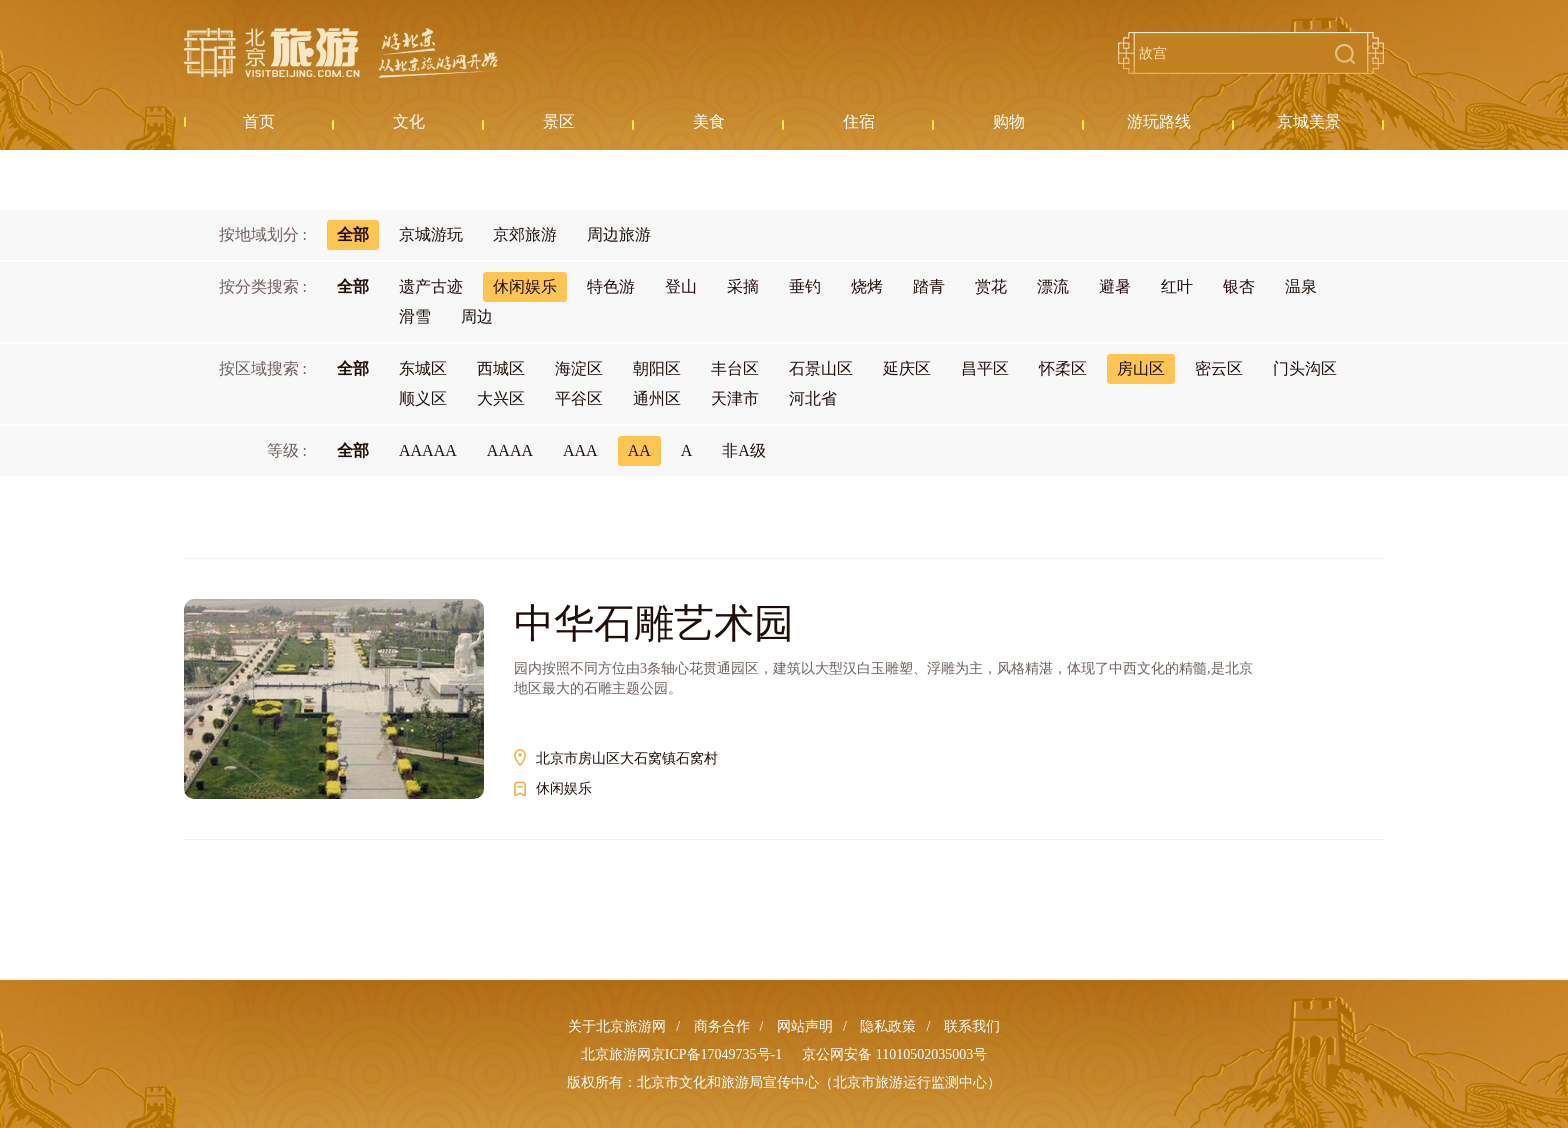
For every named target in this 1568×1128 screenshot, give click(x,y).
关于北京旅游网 (617, 1026)
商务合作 (722, 1026)
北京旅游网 (341, 53)
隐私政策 (888, 1026)
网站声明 (805, 1026)
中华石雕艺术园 (654, 623)
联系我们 (972, 1026)
